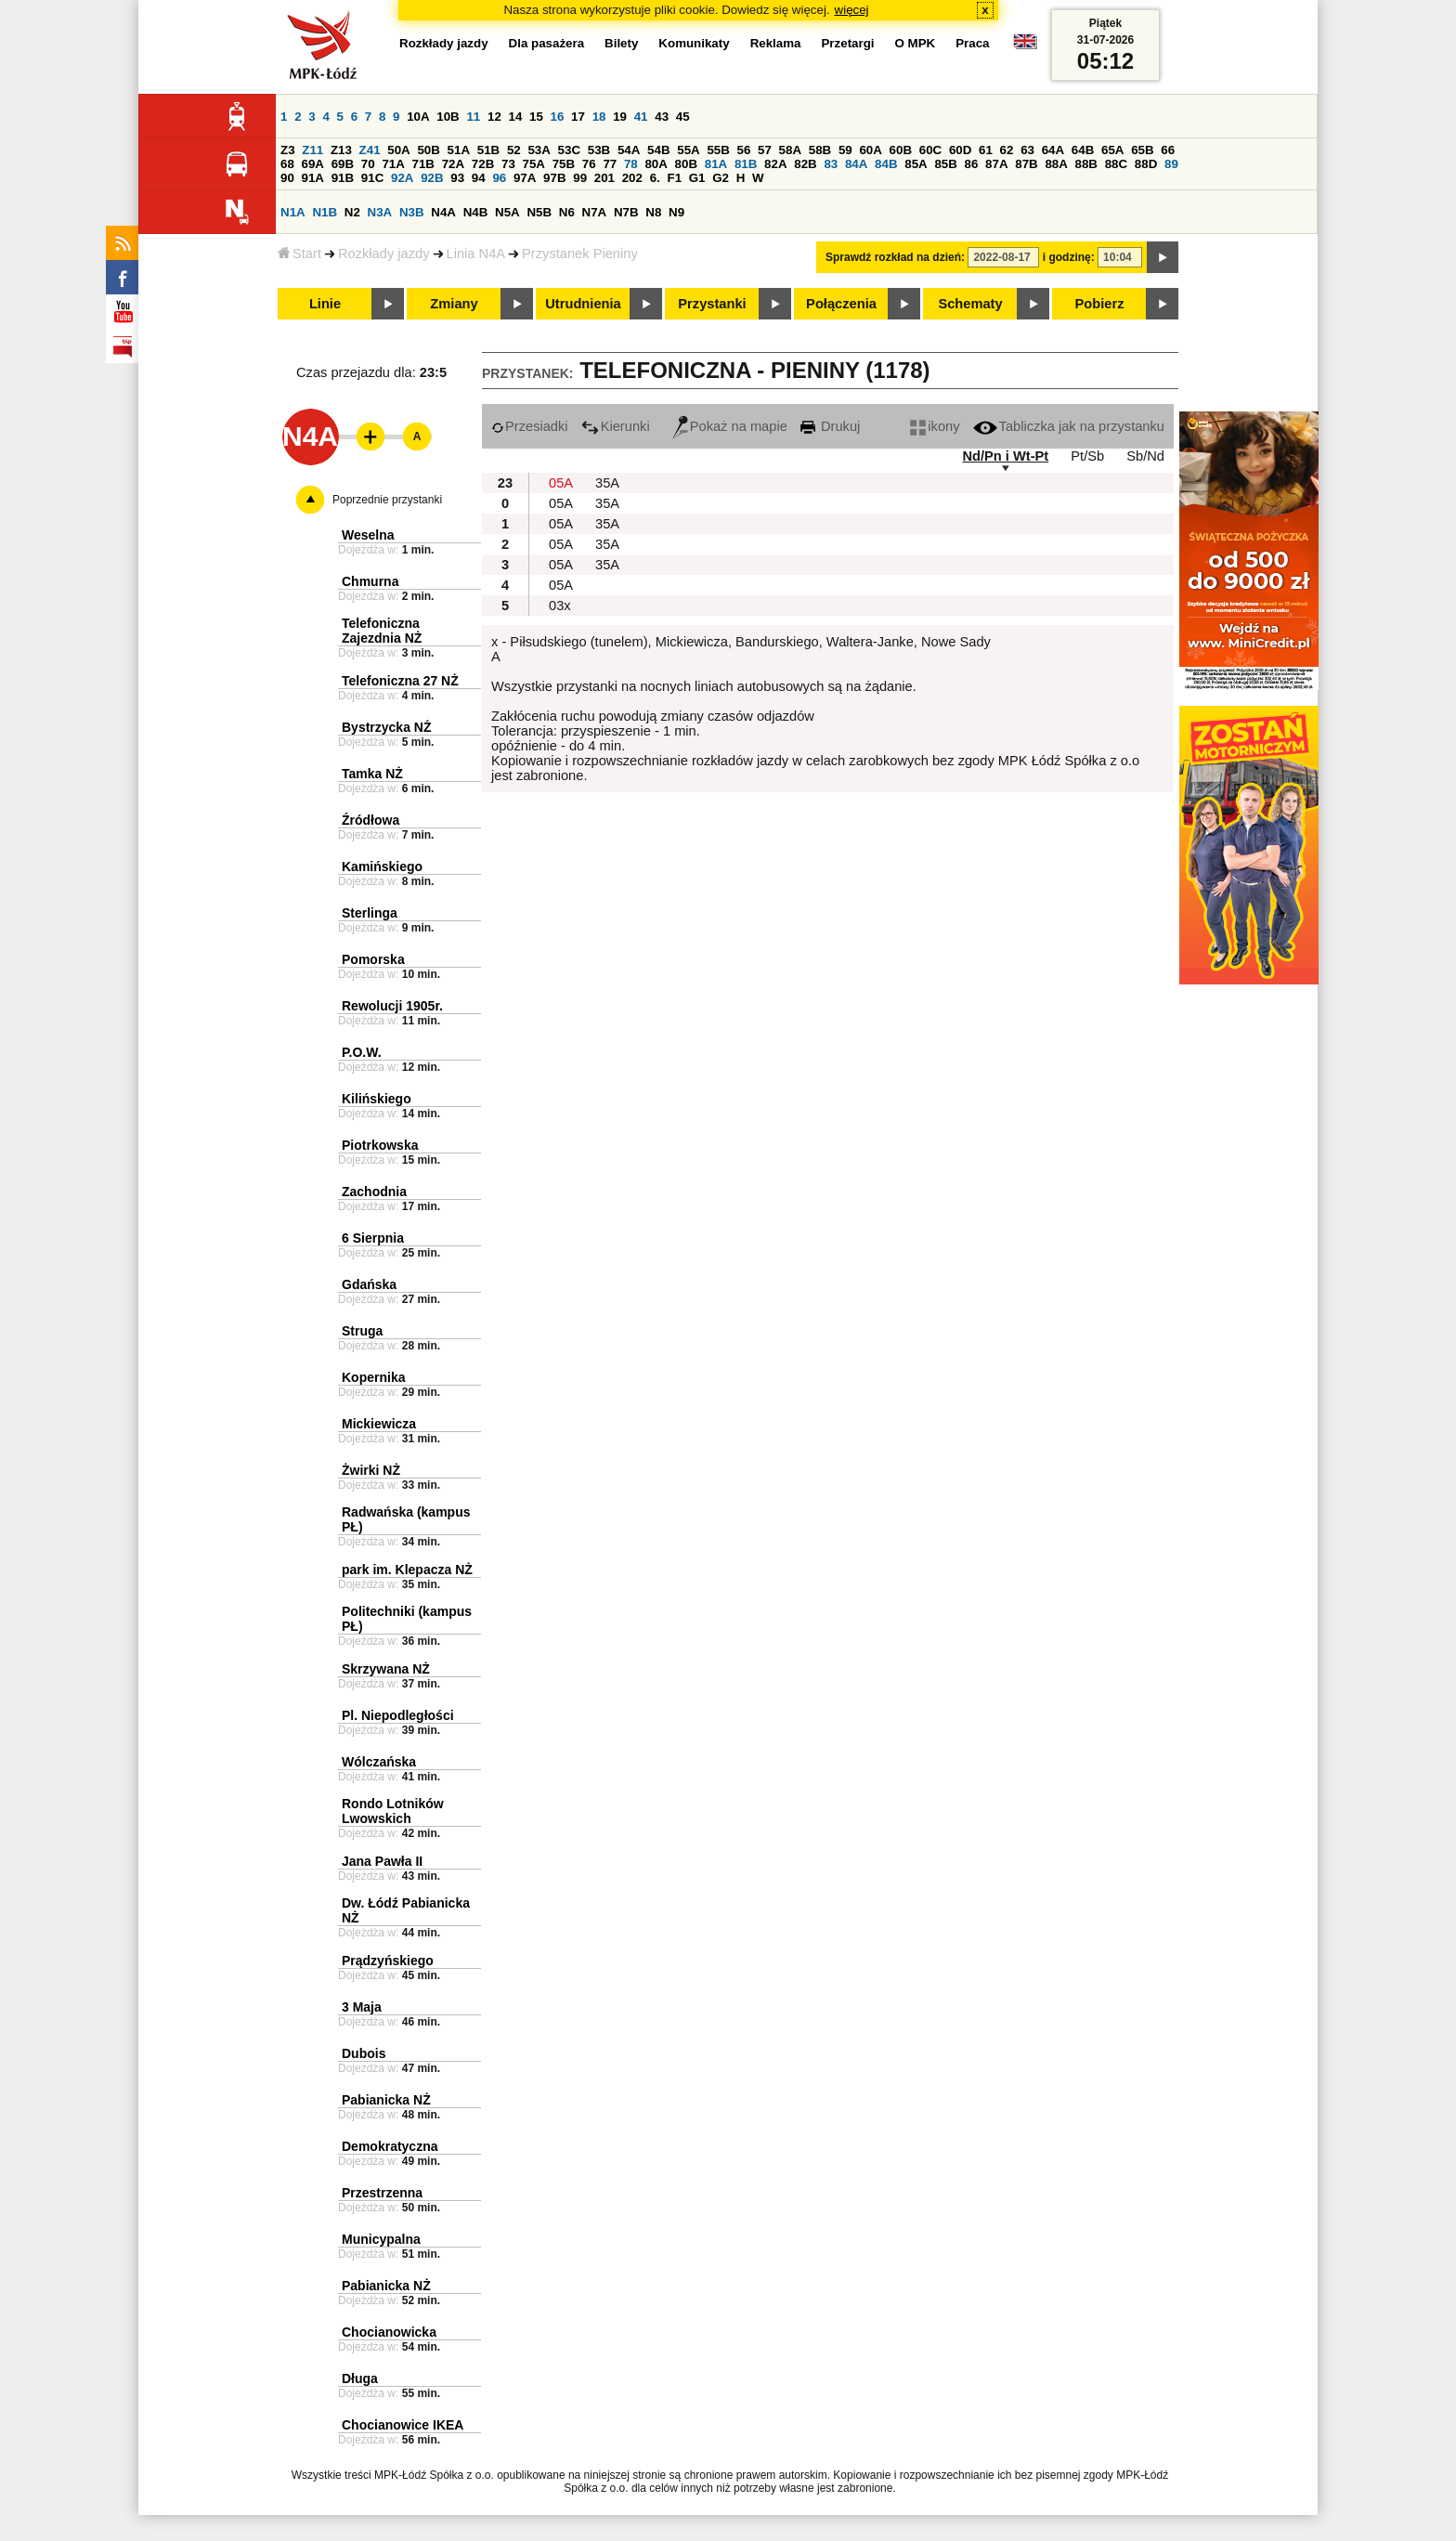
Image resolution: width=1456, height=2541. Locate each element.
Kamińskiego (382, 866)
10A (418, 117)
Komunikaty (693, 43)
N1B (324, 212)
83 (831, 164)
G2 (720, 178)
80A (655, 164)
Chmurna (370, 581)
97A (525, 178)
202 (632, 178)
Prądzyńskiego (388, 1960)
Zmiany (453, 303)
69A (313, 164)
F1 (674, 178)
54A (629, 150)
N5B (539, 212)
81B (745, 164)
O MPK (915, 43)
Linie (325, 303)
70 (368, 164)
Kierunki (615, 426)
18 (599, 117)
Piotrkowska (380, 1145)
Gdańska (369, 1284)
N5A (507, 212)
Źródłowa (370, 820)
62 (1007, 150)
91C (372, 178)
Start (299, 253)
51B (488, 150)
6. (655, 178)
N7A (594, 212)
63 (1027, 150)
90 (287, 178)
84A (856, 164)
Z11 (312, 150)
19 (620, 117)
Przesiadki (529, 426)
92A (402, 178)
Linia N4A (476, 253)
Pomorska (373, 959)
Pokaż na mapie (729, 426)
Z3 (287, 150)
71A (393, 164)
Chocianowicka (389, 2332)
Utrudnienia (582, 303)
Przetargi (847, 43)
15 (536, 117)
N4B (475, 212)
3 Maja (362, 2007)
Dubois (363, 2053)
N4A (443, 212)
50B (428, 150)
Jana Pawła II (382, 1861)
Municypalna (381, 2239)
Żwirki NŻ (371, 1470)
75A (534, 164)
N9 (676, 212)
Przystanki (712, 303)
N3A (380, 212)
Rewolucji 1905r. (392, 1005)
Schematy (970, 303)
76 (589, 164)
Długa (360, 2378)
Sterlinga (369, 913)
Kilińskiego (376, 1098)
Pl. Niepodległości (398, 1715)
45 (683, 117)
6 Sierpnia (373, 1238)
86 (972, 164)
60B (901, 150)
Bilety (621, 43)
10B (447, 117)
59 (845, 150)
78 (631, 164)
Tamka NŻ (372, 773)
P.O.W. (362, 1052)
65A (1112, 150)
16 (558, 117)
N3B (411, 212)
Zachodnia (374, 1191)
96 (499, 178)
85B (945, 164)
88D (1146, 164)
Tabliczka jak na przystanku (1068, 426)
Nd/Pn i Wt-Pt (1005, 456)
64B (1083, 150)
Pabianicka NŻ (386, 2099)
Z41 (370, 150)
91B (343, 178)
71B (423, 164)
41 (641, 117)
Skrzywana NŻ (386, 1668)
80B (686, 164)
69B (343, 164)
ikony (934, 426)
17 (578, 117)
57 (765, 150)
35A (607, 483)
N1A (293, 212)
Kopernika (373, 1377)
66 (1168, 150)
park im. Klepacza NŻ (407, 1569)
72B (483, 164)
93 (457, 178)
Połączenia (841, 303)
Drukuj (830, 426)
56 (744, 150)
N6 (567, 212)
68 (287, 164)
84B (886, 164)
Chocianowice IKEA (402, 2424)
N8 (653, 212)
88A (1056, 164)
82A (775, 164)
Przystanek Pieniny (580, 253)
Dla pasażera (547, 43)
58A (790, 150)
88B (1086, 164)
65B (1142, 150)
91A (313, 178)
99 (580, 178)
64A (1053, 150)
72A (453, 164)
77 (610, 164)
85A (915, 164)
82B (805, 164)
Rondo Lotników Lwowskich (393, 1811)
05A (561, 483)
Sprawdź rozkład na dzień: (895, 257)
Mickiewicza (379, 1423)
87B (1026, 164)
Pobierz (1099, 303)
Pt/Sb (1087, 456)
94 (479, 178)
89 (1171, 164)
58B (820, 150)
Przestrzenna (382, 2192)
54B (658, 150)
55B (718, 150)
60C (930, 150)
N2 (352, 212)
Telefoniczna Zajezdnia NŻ (382, 630)
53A (538, 150)
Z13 (341, 150)
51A (459, 150)
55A (688, 150)
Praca (972, 43)
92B (432, 178)
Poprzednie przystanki (387, 499)
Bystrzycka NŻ (387, 727)
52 (514, 150)
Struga (362, 1330)
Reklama (775, 43)
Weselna (368, 535)
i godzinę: (1069, 257)
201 (604, 178)
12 (494, 117)
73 (508, 164)
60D (960, 150)
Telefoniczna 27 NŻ (400, 680)
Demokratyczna (390, 2146)
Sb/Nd (1145, 456)
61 (986, 150)
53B (599, 150)
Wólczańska (379, 1761)
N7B (626, 212)
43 (662, 117)
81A (716, 164)
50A (398, 150)
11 (473, 117)
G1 (697, 178)
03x (560, 605)
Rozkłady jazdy (384, 253)
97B (554, 178)
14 (516, 117)
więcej (852, 10)
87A (996, 164)
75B (563, 164)
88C (1116, 164)
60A (870, 150)
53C (569, 150)
